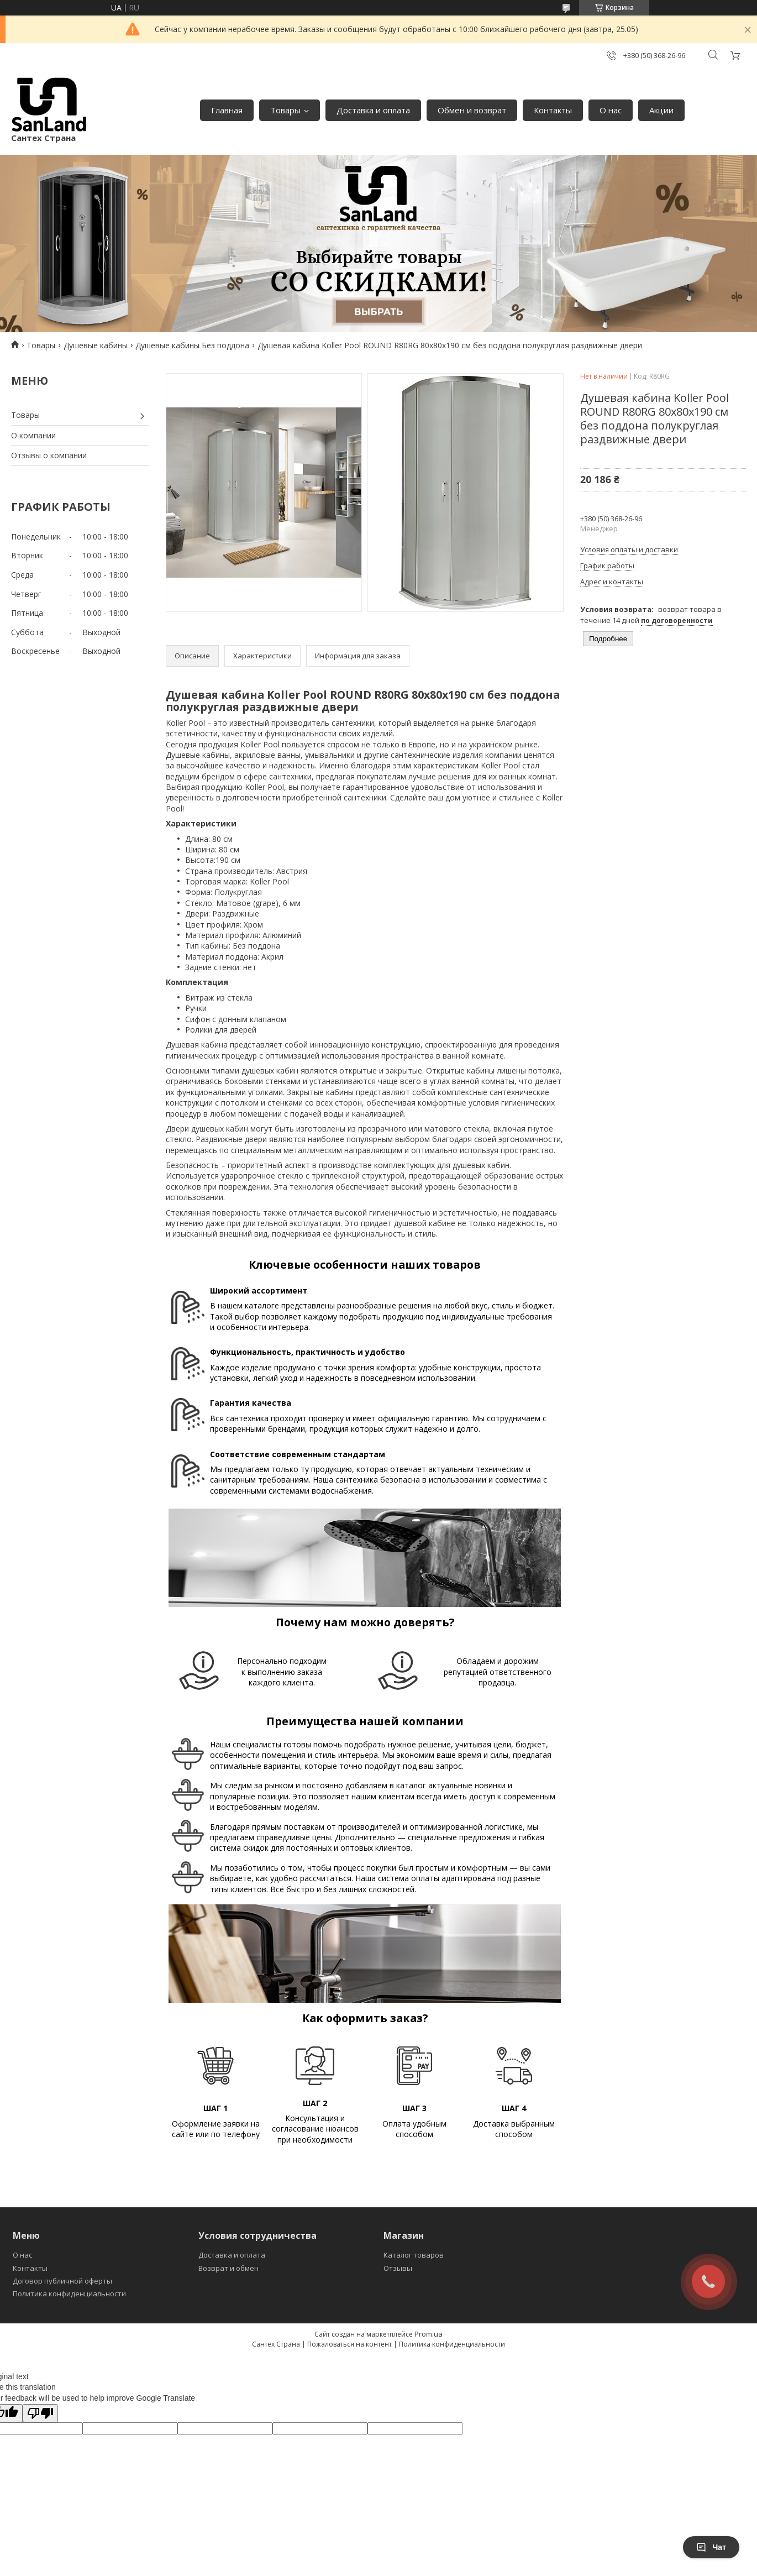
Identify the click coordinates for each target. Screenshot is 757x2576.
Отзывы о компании (49, 455)
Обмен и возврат (472, 110)
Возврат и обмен (228, 2268)
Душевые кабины (96, 345)
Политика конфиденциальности (69, 2293)
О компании (33, 435)
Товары (285, 110)
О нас (611, 110)
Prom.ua (428, 2334)
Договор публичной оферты (62, 2281)
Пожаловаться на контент (349, 2344)
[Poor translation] (40, 2413)
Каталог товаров (413, 2255)
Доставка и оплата (373, 110)
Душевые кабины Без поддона (192, 345)
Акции (661, 110)
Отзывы (397, 2268)
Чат (711, 2547)
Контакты (553, 110)
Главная (227, 110)
